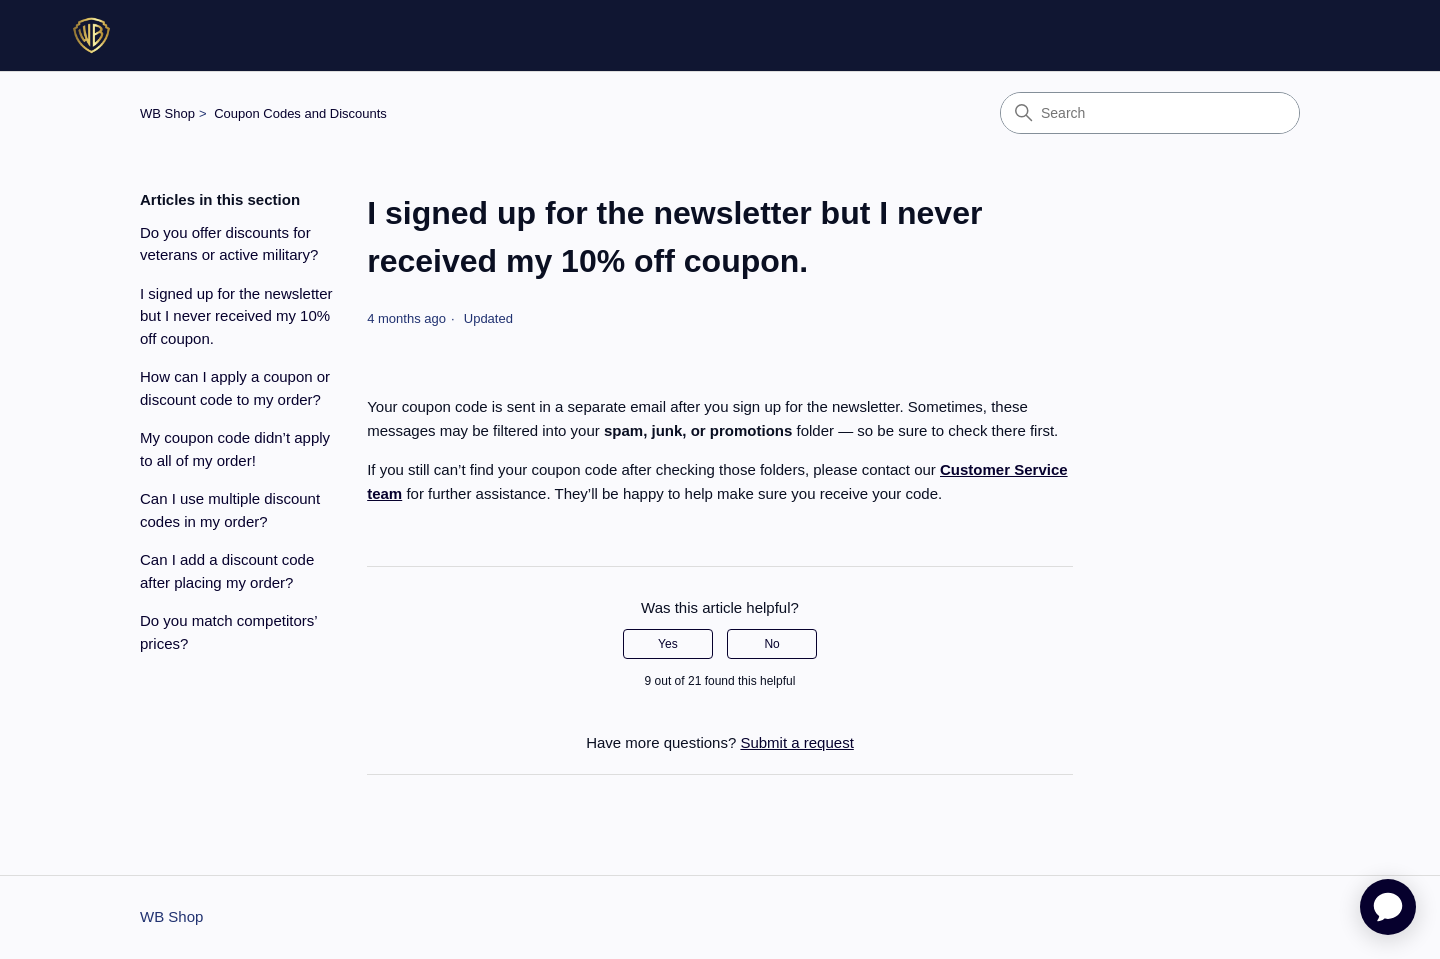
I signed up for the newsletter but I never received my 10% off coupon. (236, 316)
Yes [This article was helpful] (668, 644)
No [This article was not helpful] (771, 644)
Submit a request (796, 742)
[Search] (1150, 113)
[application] (1388, 907)
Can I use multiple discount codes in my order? (230, 510)
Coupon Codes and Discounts (300, 113)
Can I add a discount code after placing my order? (227, 571)
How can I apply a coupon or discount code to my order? (235, 388)
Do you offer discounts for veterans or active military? (229, 244)
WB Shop (167, 113)
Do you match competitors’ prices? (228, 632)
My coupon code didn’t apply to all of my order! (235, 449)
